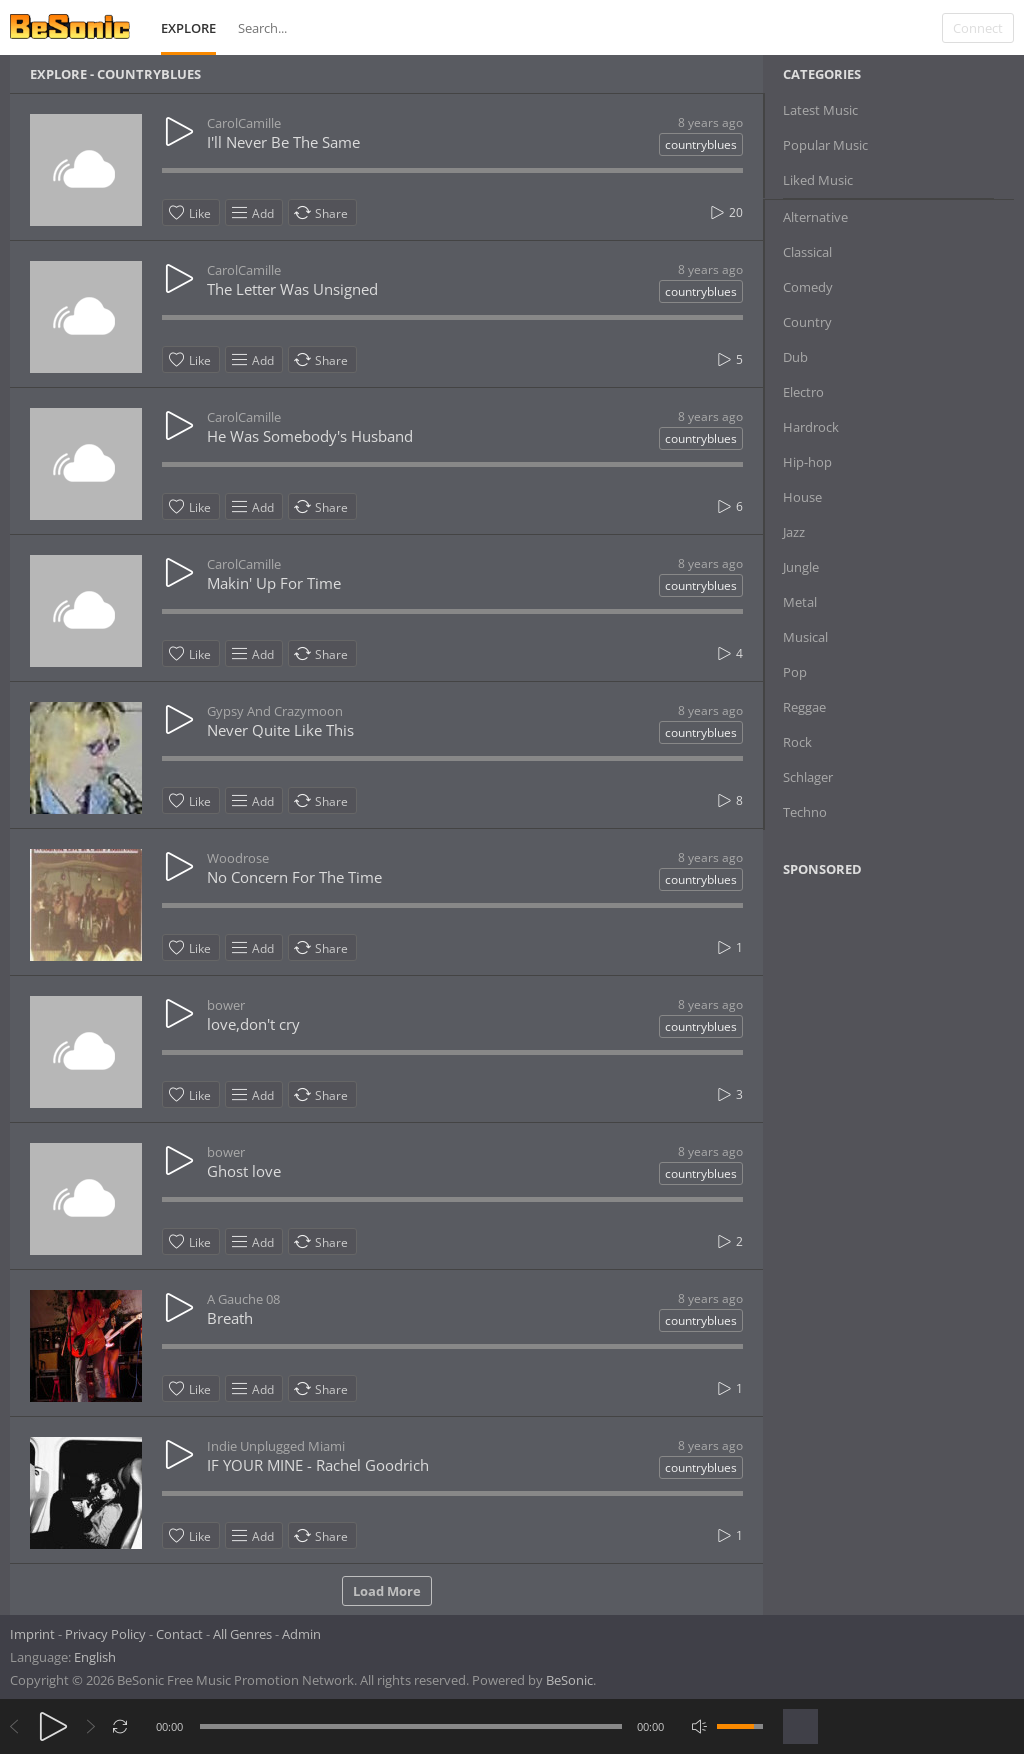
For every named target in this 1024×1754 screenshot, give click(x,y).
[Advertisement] (880, 1055)
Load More (387, 1591)
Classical (807, 252)
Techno (805, 812)
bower (226, 1005)
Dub (795, 357)
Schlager (808, 777)
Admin (301, 1634)
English (95, 1657)
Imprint (32, 1634)
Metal (800, 602)
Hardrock (811, 427)
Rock (797, 742)
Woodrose (238, 858)
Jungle (801, 567)
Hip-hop (807, 462)
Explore (188, 28)
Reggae (804, 707)
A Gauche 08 (243, 1299)
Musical (805, 637)
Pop (795, 672)
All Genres (242, 1634)
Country (807, 322)
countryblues (701, 144)
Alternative (815, 217)
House (802, 497)
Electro (803, 392)
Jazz (794, 532)
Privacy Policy (105, 1634)
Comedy (808, 287)
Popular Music (825, 145)
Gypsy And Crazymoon (275, 711)
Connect (978, 28)
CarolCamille (244, 123)
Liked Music (818, 180)
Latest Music (820, 110)
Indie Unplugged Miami (276, 1446)
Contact (179, 1634)
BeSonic (569, 1680)
